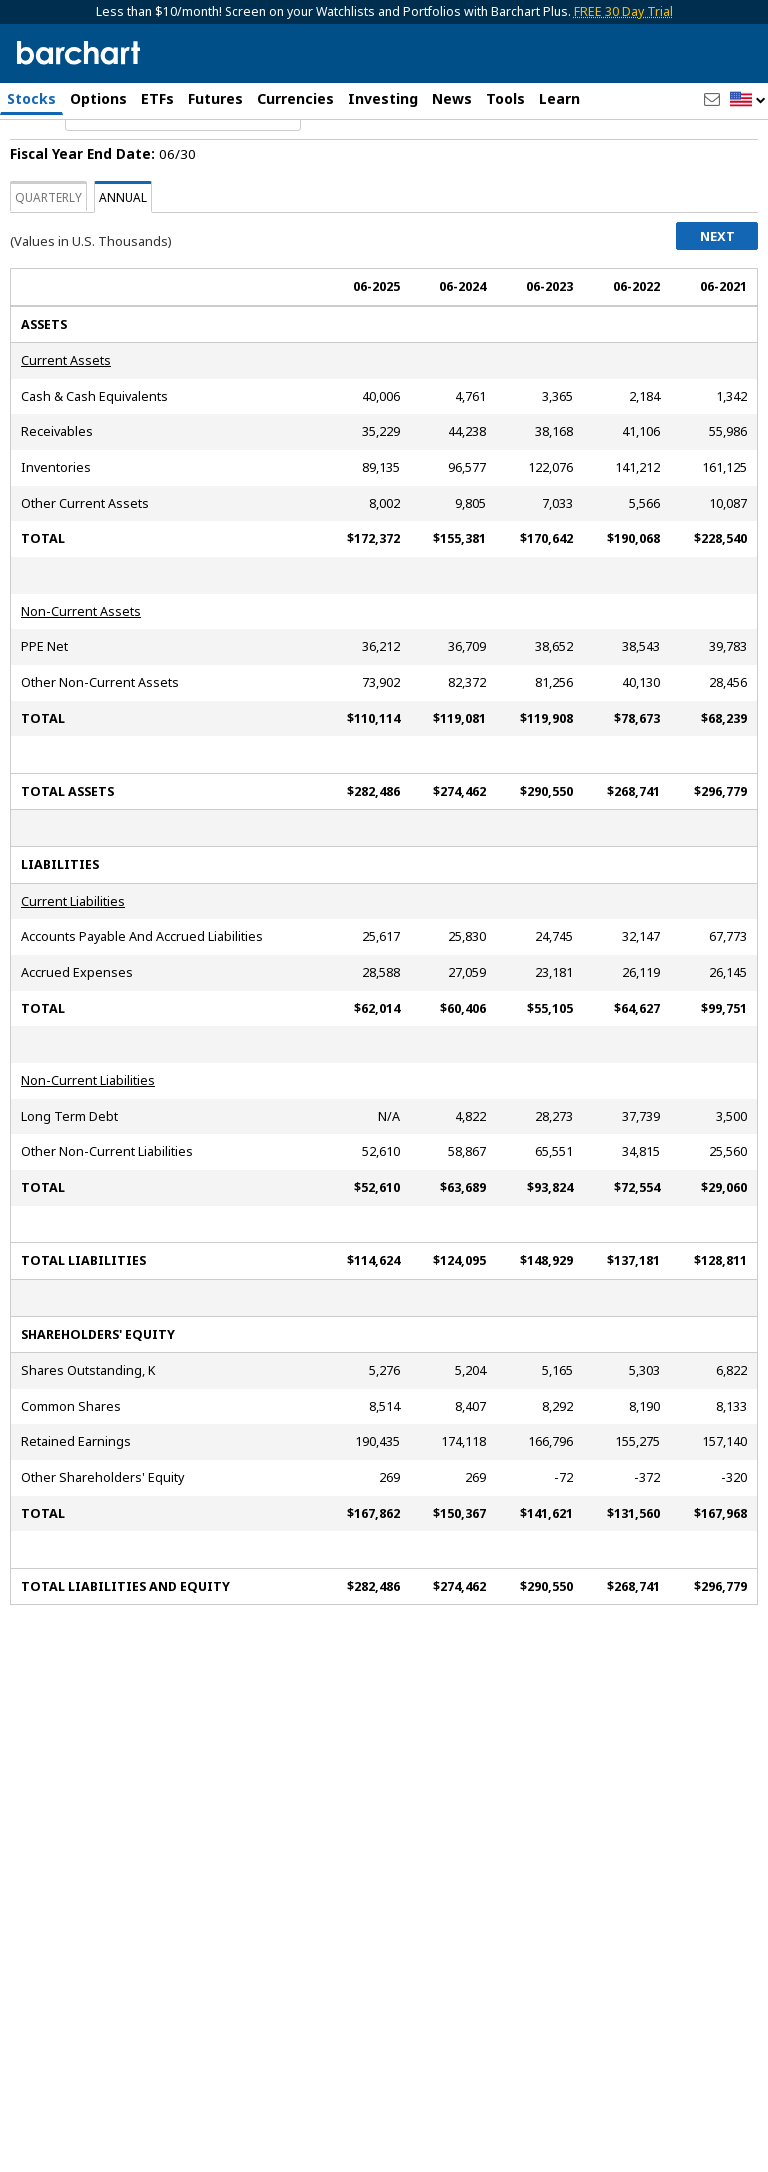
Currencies (295, 98)
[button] (748, 100)
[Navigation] (183, 172)
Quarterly (48, 253)
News (452, 98)
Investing (383, 98)
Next (717, 292)
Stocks (31, 98)
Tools (505, 98)
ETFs (157, 98)
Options (98, 98)
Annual (123, 253)
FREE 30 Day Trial (623, 11)
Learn (559, 98)
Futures (215, 98)
